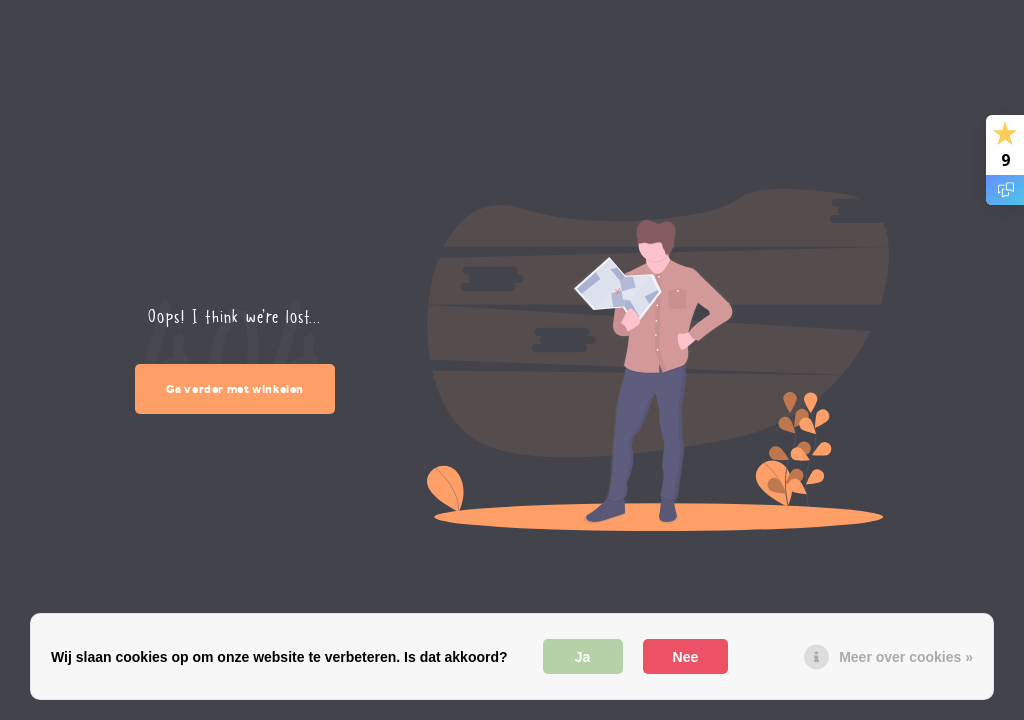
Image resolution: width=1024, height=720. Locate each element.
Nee (686, 657)
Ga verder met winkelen (235, 388)
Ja (583, 657)
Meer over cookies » (906, 657)
